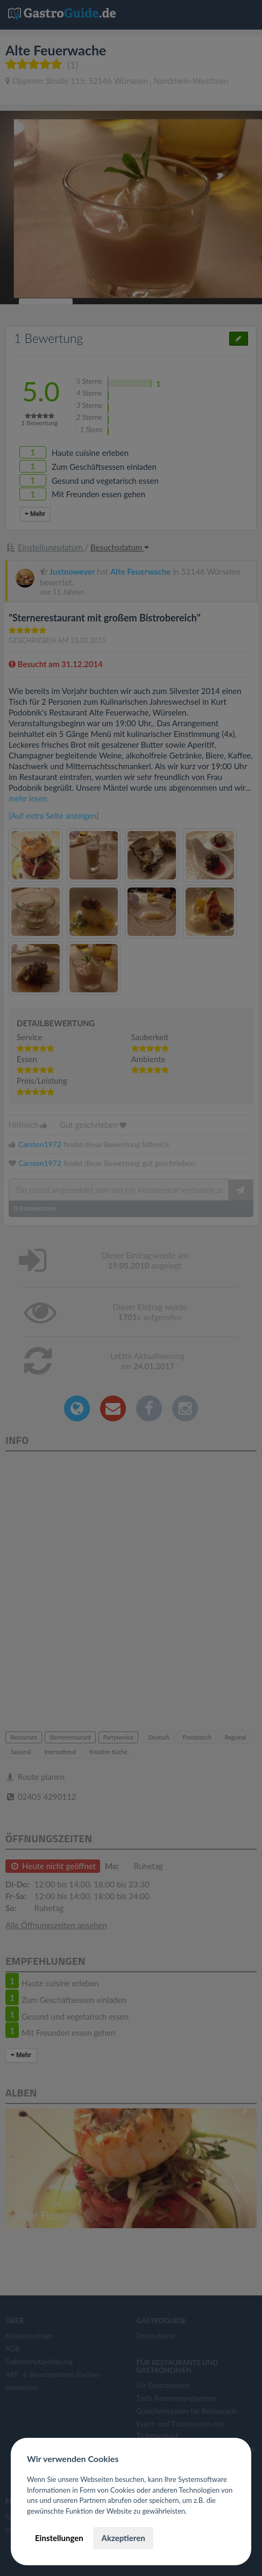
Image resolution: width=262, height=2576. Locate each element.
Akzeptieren (123, 2538)
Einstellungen (59, 2538)
